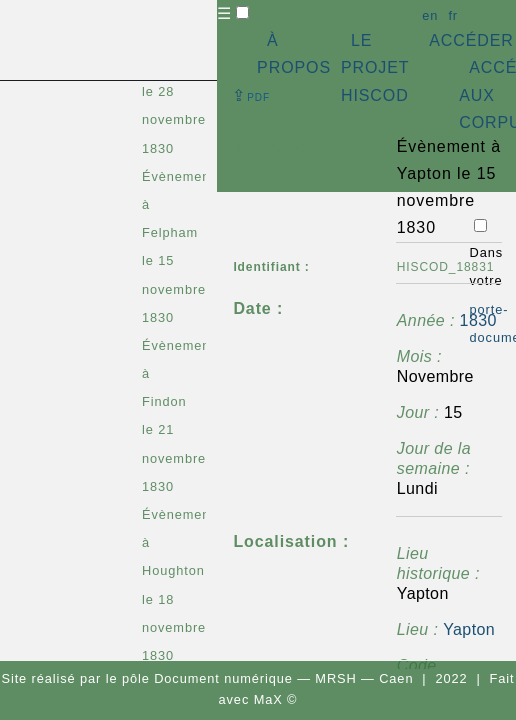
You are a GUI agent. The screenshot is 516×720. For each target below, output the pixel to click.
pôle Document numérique (207, 678)
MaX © (276, 699)
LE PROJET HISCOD (375, 67)
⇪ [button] (251, 95)
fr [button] (453, 15)
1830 (478, 320)
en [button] (430, 15)
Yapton (469, 629)
